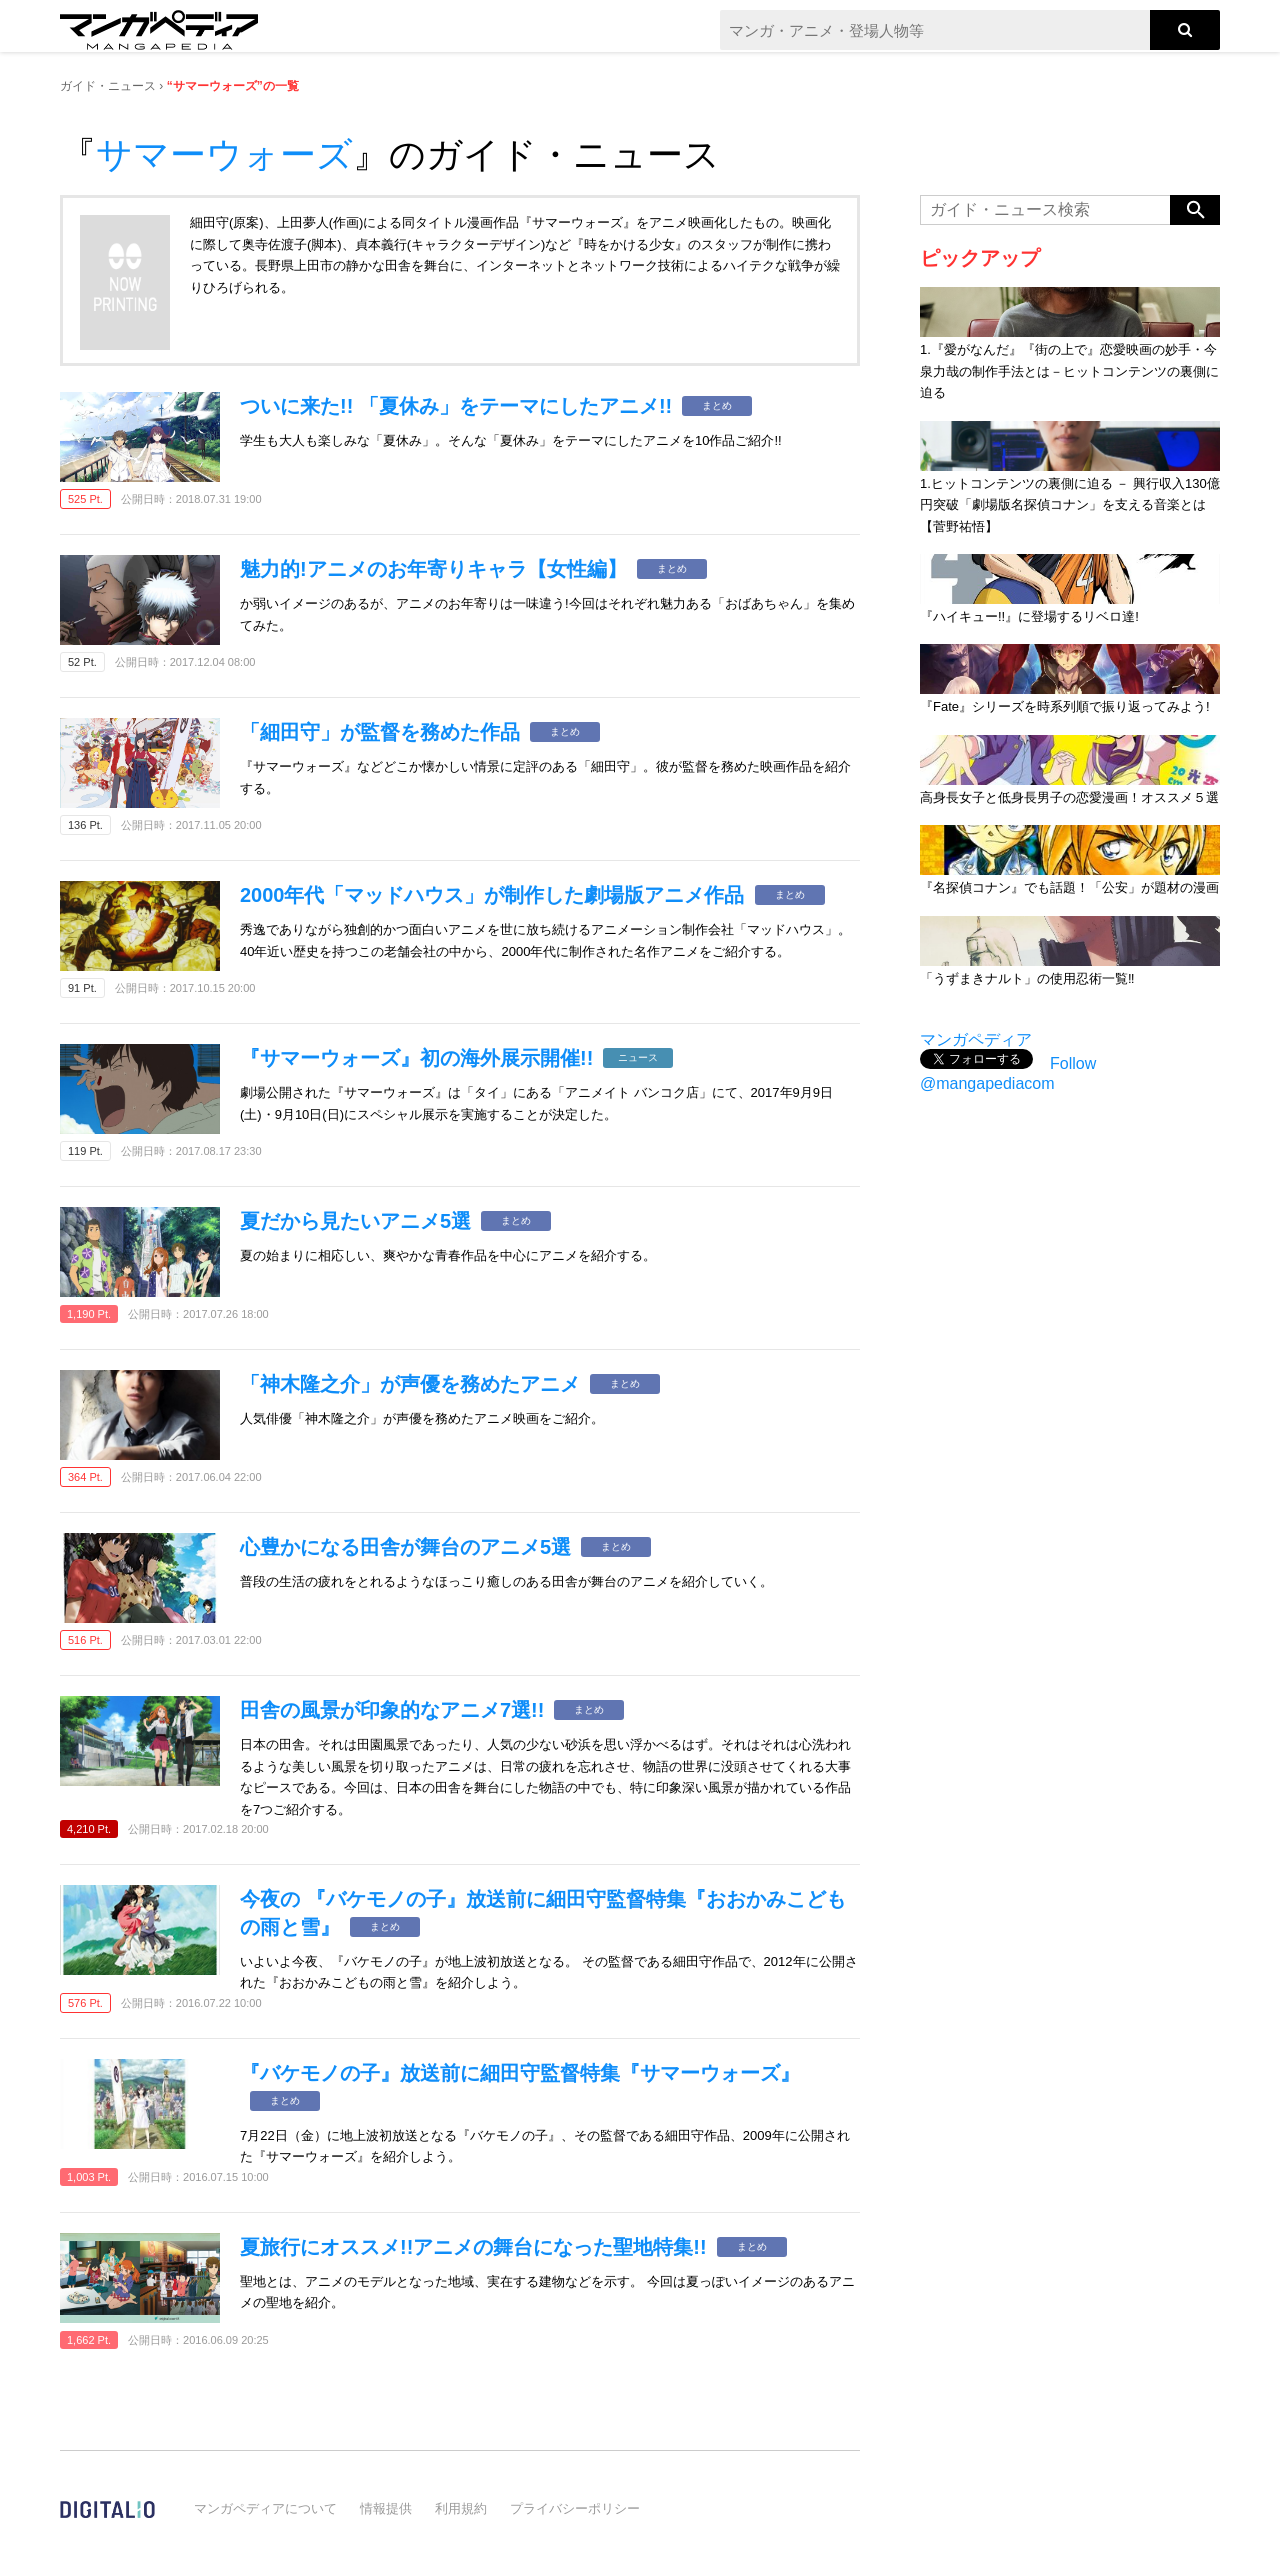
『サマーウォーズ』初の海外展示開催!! (416, 1058)
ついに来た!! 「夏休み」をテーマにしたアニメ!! (456, 406)
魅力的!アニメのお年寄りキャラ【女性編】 (433, 569)
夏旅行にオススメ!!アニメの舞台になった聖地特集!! (473, 2247)
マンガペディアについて (265, 2508)
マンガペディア (976, 1039)
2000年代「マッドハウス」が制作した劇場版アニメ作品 (492, 895)
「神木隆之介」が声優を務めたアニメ (410, 1384)
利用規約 (461, 2508)
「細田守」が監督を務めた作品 (380, 732)
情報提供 (386, 2508)
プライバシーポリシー (575, 2508)
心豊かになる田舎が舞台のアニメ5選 (405, 1547)
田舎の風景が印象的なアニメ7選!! (392, 1710)
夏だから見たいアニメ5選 (355, 1221)
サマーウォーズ (224, 154)
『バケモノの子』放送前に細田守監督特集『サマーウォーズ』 (520, 2073)
